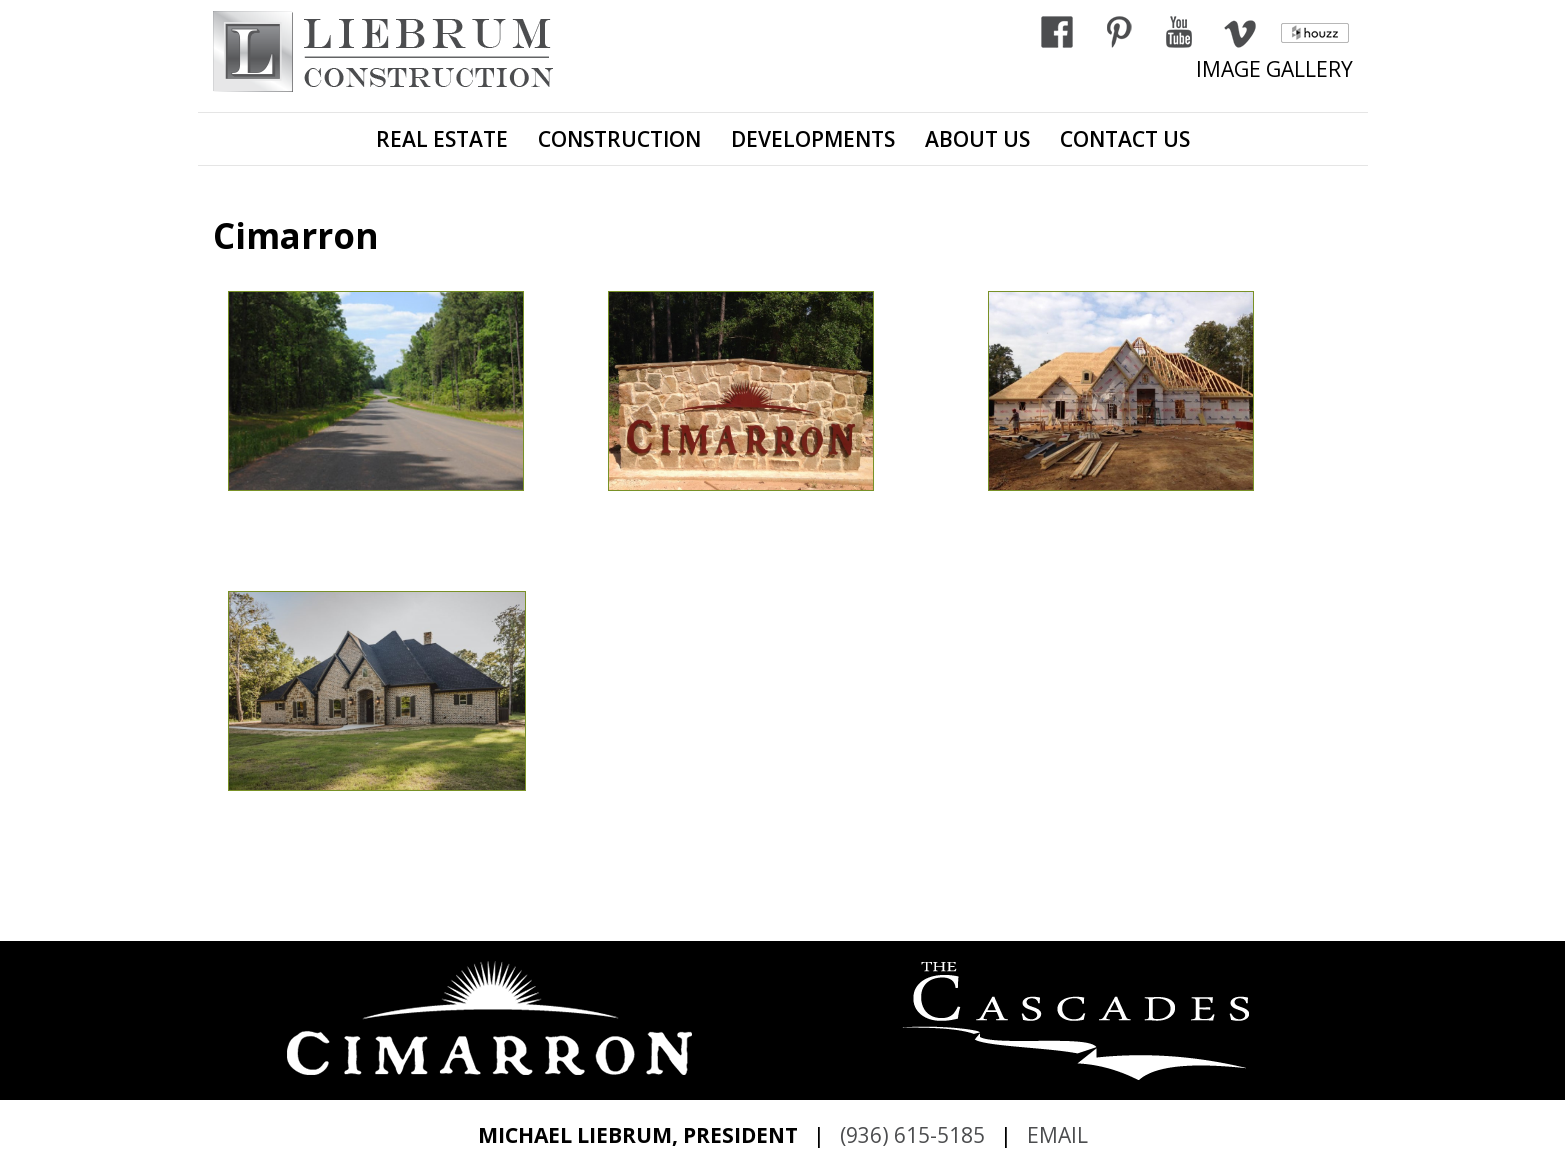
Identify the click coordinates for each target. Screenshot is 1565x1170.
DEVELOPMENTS (813, 139)
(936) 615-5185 (912, 1135)
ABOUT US (977, 139)
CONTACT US (1125, 139)
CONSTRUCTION (619, 139)
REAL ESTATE (442, 139)
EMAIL (1057, 1135)
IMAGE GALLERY (1274, 69)
